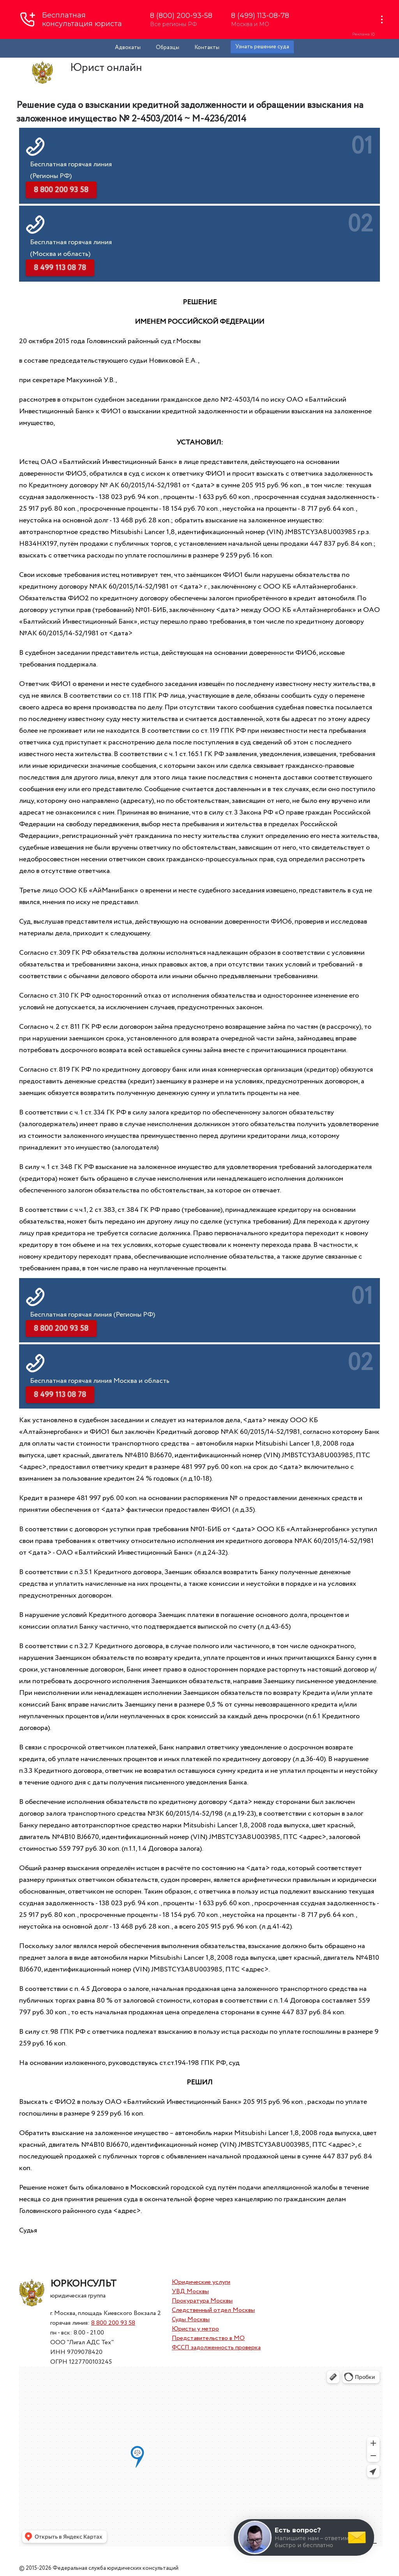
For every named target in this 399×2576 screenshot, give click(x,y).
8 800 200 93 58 (113, 2323)
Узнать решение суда (262, 47)
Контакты (206, 47)
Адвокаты (128, 47)
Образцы (167, 47)
